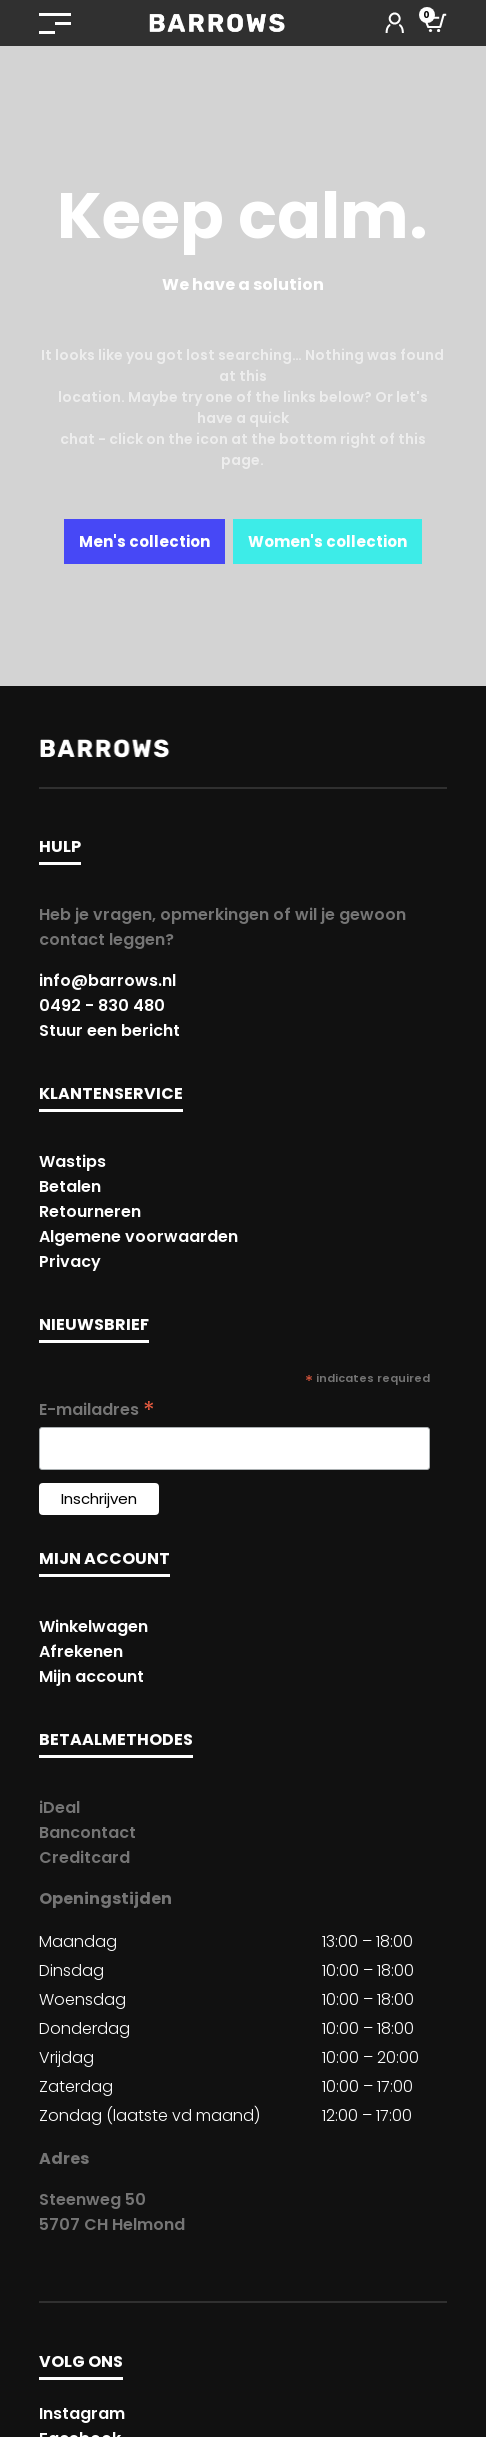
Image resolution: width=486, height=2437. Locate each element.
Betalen (70, 1186)
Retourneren (90, 1211)
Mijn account (91, 1676)
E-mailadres (97, 1409)
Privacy (70, 1261)
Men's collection (144, 541)
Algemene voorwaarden (138, 1236)
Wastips (72, 1161)
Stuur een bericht (109, 1030)
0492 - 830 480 (102, 1005)
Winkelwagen (93, 1626)
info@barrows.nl (107, 980)
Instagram (82, 2413)
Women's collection (327, 541)
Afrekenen (81, 1651)
